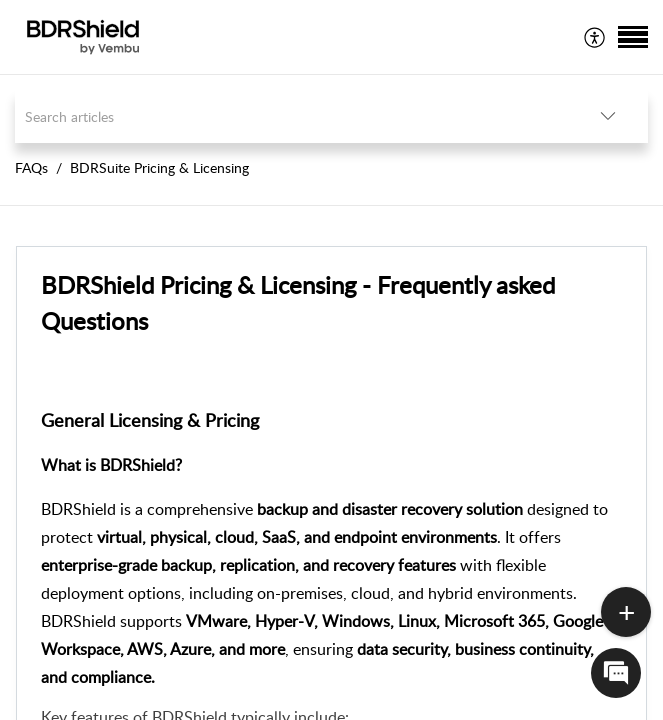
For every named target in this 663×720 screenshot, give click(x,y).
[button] (595, 37)
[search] (291, 116)
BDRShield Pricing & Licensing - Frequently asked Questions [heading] (298, 302)
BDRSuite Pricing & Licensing (159, 167)
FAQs (31, 167)
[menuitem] (595, 37)
